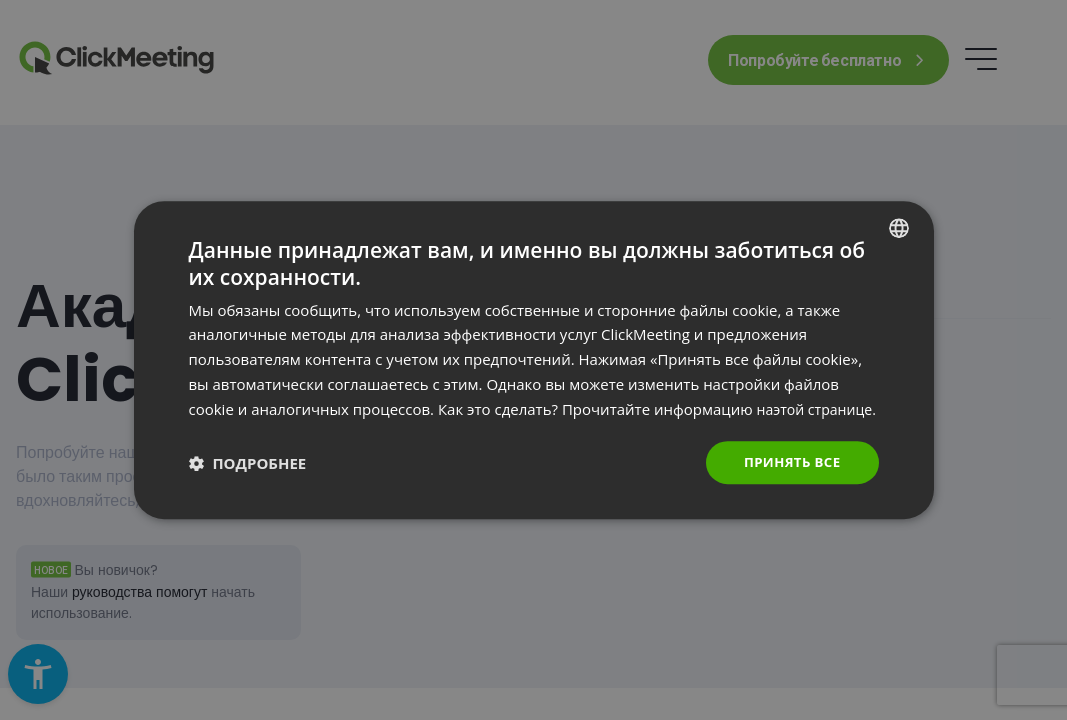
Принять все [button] (789, 474)
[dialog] (534, 360)
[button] (248, 475)
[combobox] (899, 215)
